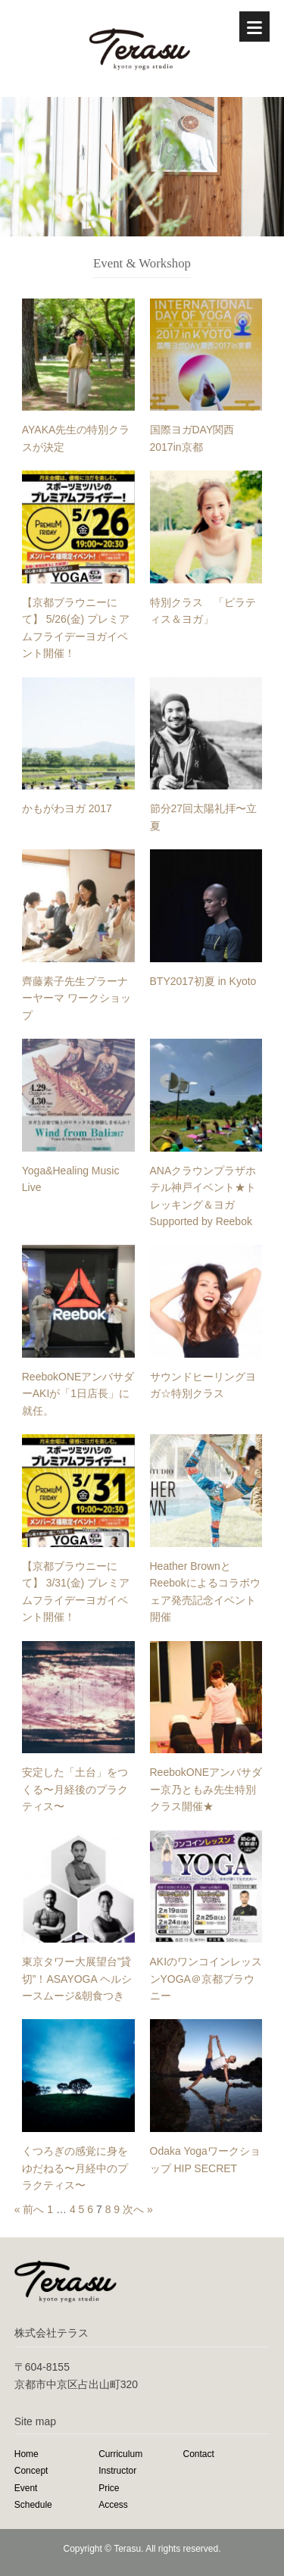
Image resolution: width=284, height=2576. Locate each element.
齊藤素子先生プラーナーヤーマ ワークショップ (76, 998)
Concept (31, 2470)
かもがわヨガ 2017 (67, 808)
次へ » (138, 2209)
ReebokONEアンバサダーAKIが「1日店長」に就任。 (78, 1394)
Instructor (117, 2470)
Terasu (127, 2548)
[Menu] (254, 26)
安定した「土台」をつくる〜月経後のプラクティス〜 (75, 1789)
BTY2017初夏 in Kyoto (203, 981)
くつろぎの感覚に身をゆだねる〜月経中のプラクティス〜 (75, 2168)
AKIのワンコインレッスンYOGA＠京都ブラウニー (206, 1978)
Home (26, 2454)
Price (108, 2488)
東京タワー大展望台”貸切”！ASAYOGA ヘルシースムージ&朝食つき (77, 1978)
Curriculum (120, 2454)
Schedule (33, 2504)
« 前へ (29, 2209)
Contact (198, 2454)
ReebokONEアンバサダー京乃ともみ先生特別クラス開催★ (206, 1789)
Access (113, 2504)
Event (26, 2488)
